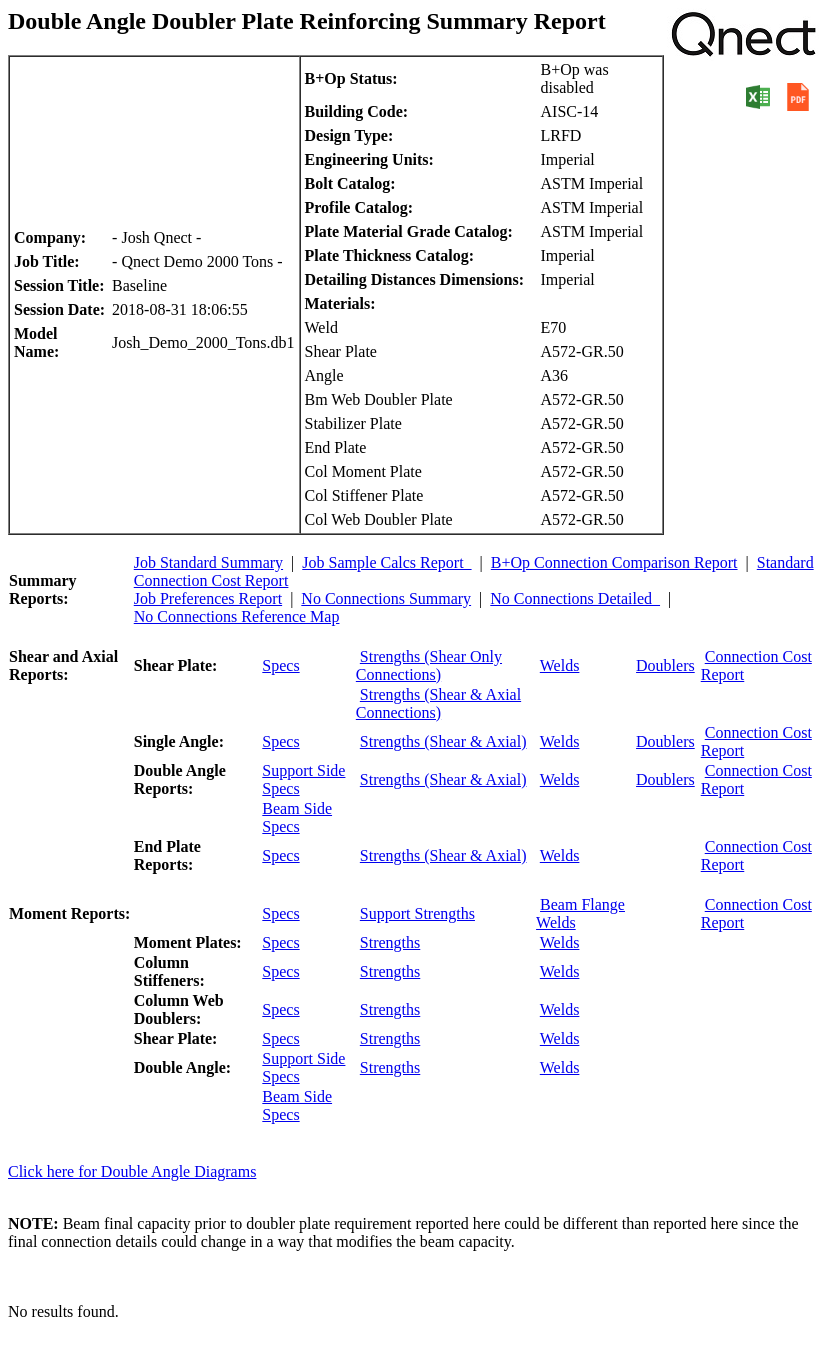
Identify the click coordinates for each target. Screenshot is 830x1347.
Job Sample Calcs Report (386, 562)
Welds (560, 665)
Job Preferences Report (208, 598)
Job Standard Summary (208, 562)
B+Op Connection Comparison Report (614, 562)
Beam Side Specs (297, 817)
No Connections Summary (386, 598)
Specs (280, 665)
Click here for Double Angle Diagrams (132, 1171)
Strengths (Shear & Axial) (443, 741)
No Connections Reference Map (237, 616)
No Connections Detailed (575, 598)
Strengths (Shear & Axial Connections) (438, 703)
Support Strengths (417, 913)
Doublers (665, 665)
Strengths (390, 942)
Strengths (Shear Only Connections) (429, 665)
